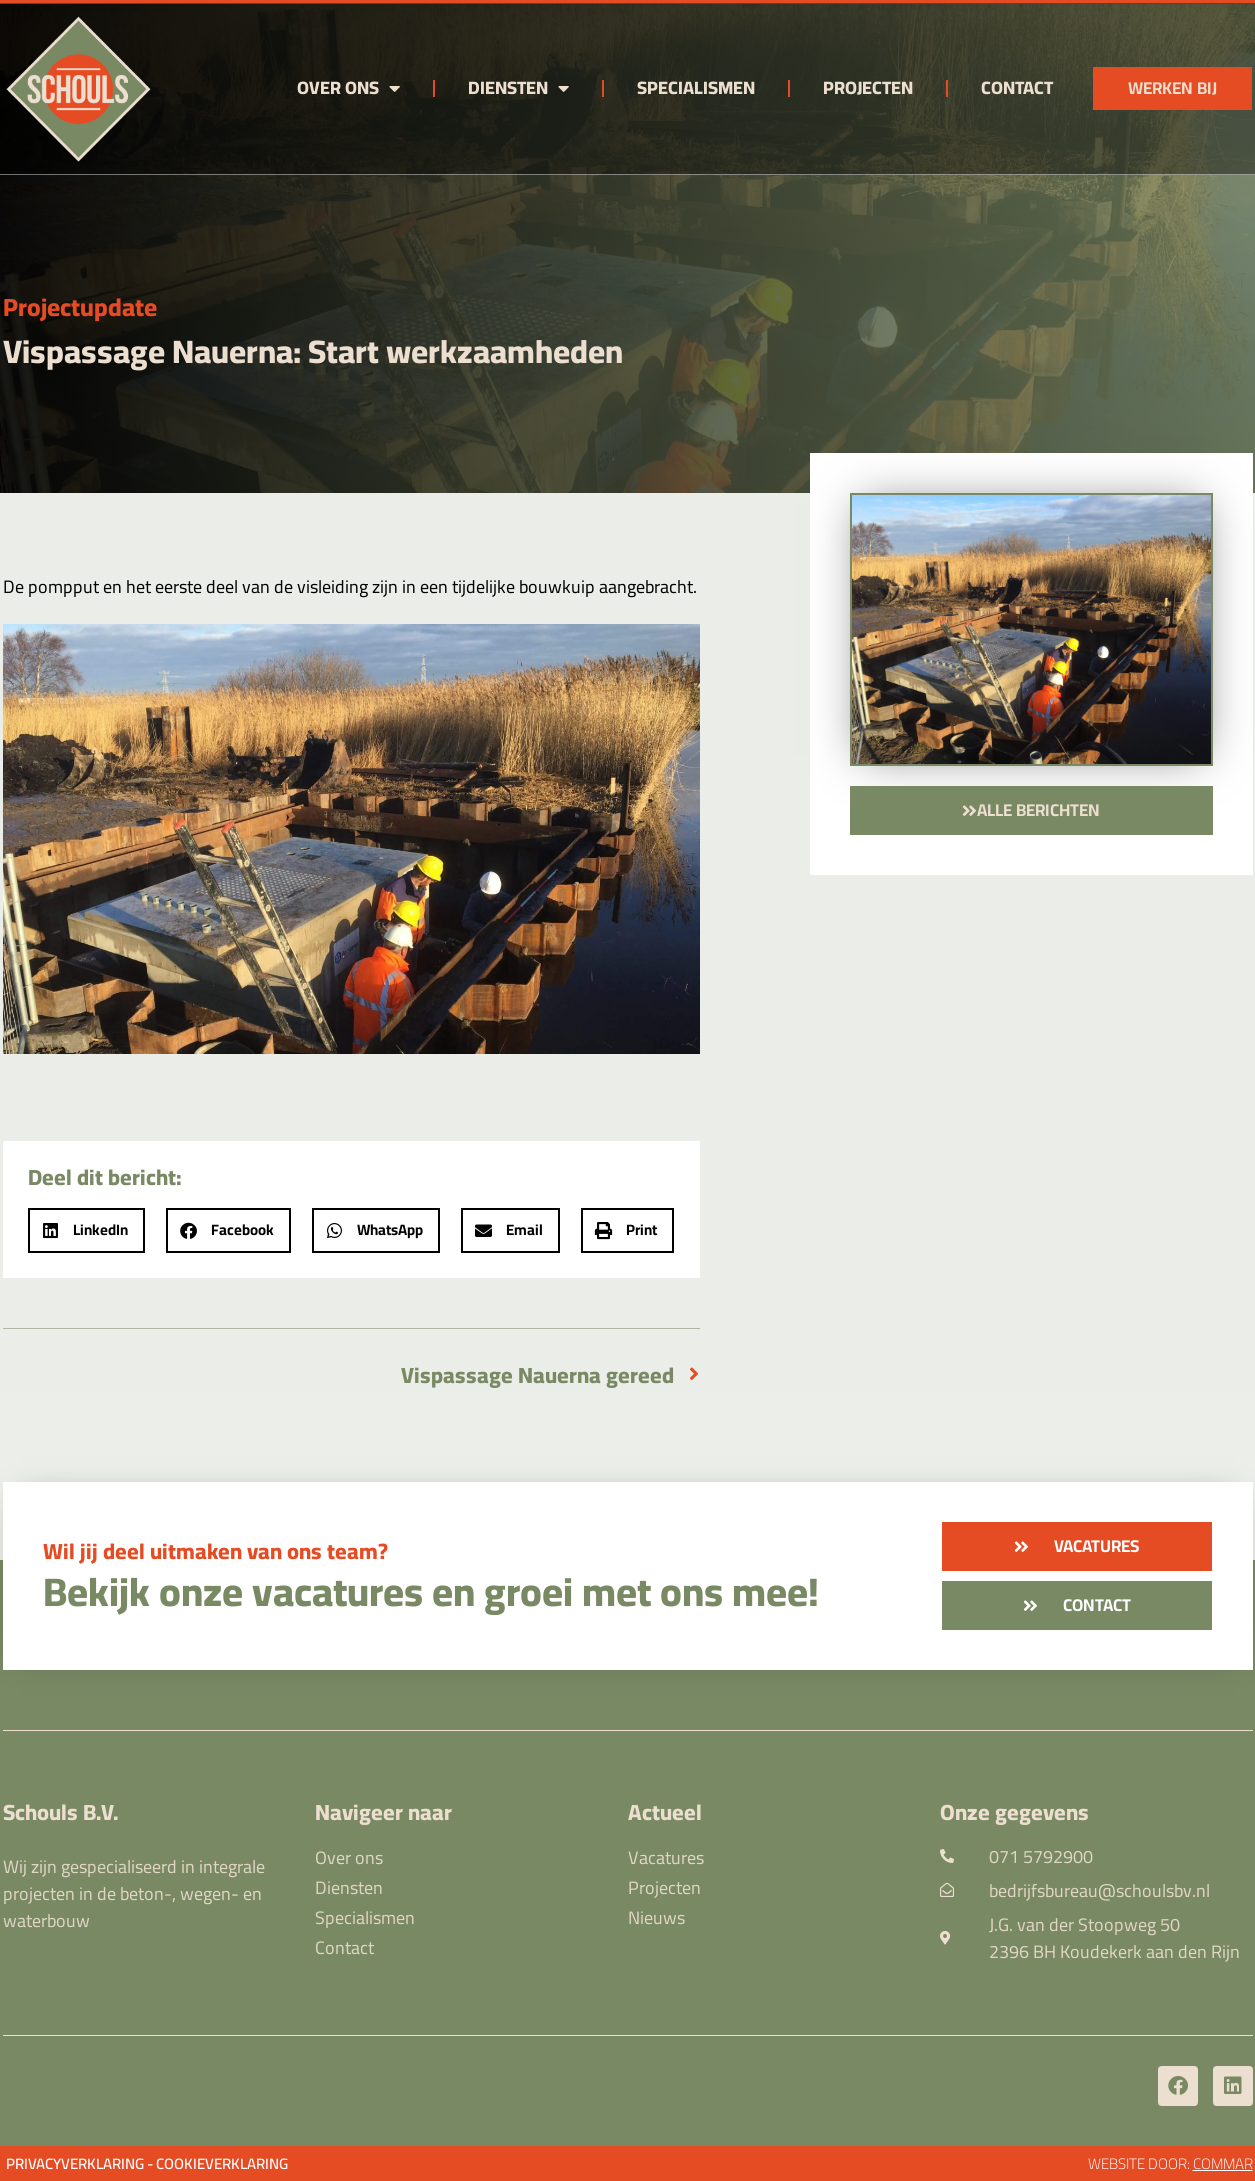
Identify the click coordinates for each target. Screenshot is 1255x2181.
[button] (86, 1230)
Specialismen (696, 87)
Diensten (518, 88)
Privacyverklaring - (79, 2163)
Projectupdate (80, 306)
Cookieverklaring (222, 2163)
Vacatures (666, 1858)
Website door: (1170, 2163)
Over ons (348, 88)
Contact (1017, 87)
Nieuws (656, 1918)
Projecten (868, 87)
